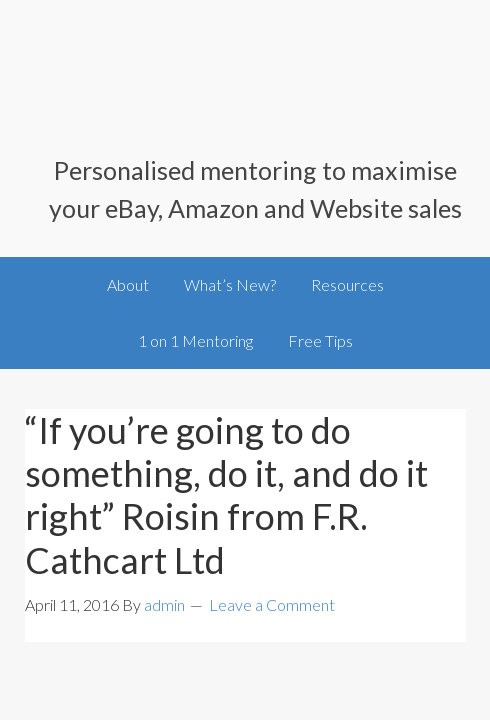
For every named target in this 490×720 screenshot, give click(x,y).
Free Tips (320, 340)
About (128, 284)
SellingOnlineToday (245, 90)
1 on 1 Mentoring (195, 340)
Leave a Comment (272, 604)
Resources (347, 284)
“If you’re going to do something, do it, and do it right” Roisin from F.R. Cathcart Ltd (226, 495)
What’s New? (230, 284)
